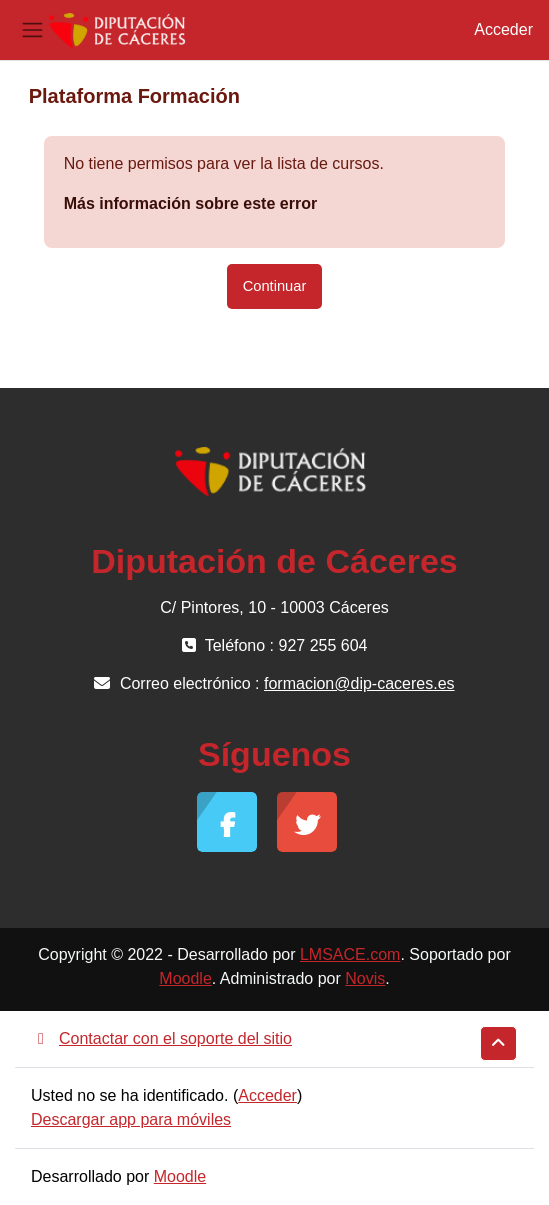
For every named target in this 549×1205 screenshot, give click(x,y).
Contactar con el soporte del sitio (161, 1038)
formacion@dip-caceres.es (359, 683)
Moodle (185, 978)
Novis (365, 978)
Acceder (503, 29)
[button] (498, 1043)
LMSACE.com (350, 954)
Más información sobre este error (190, 203)
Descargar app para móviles (131, 1119)
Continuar (275, 286)
